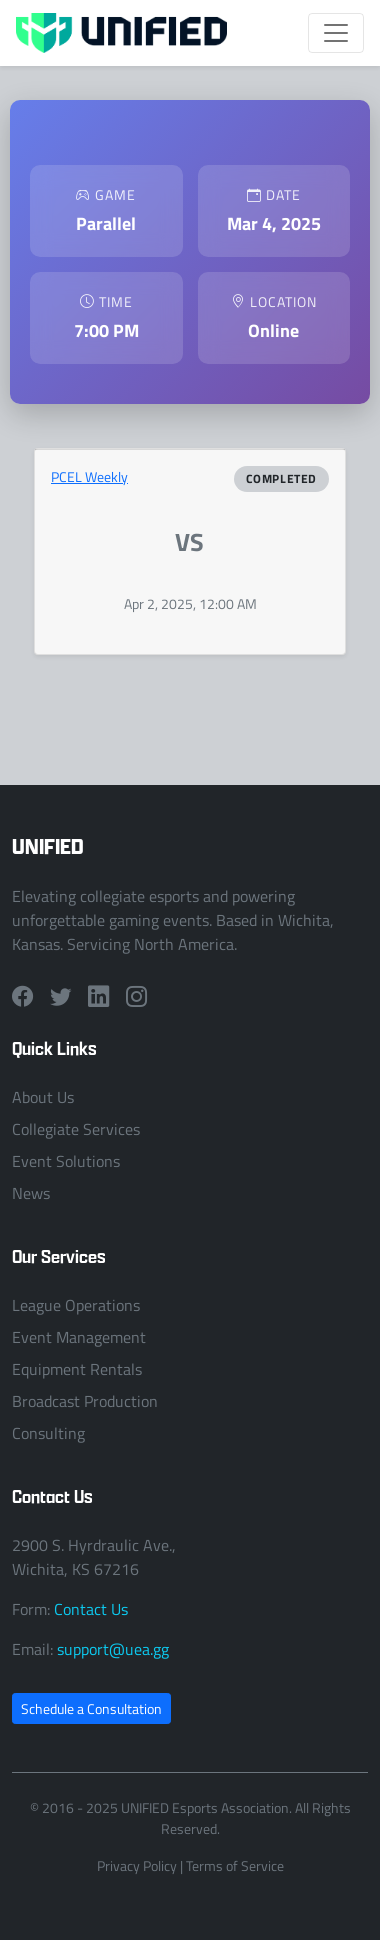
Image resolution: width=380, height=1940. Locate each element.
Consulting (48, 1433)
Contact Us (91, 1609)
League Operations (76, 1305)
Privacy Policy (137, 1865)
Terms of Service (235, 1865)
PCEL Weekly (89, 476)
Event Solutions (66, 1161)
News (31, 1193)
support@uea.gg (113, 1649)
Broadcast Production (85, 1401)
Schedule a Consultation (91, 1708)
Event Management (79, 1337)
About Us (43, 1097)
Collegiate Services (76, 1129)
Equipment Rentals (77, 1369)
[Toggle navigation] (336, 33)
